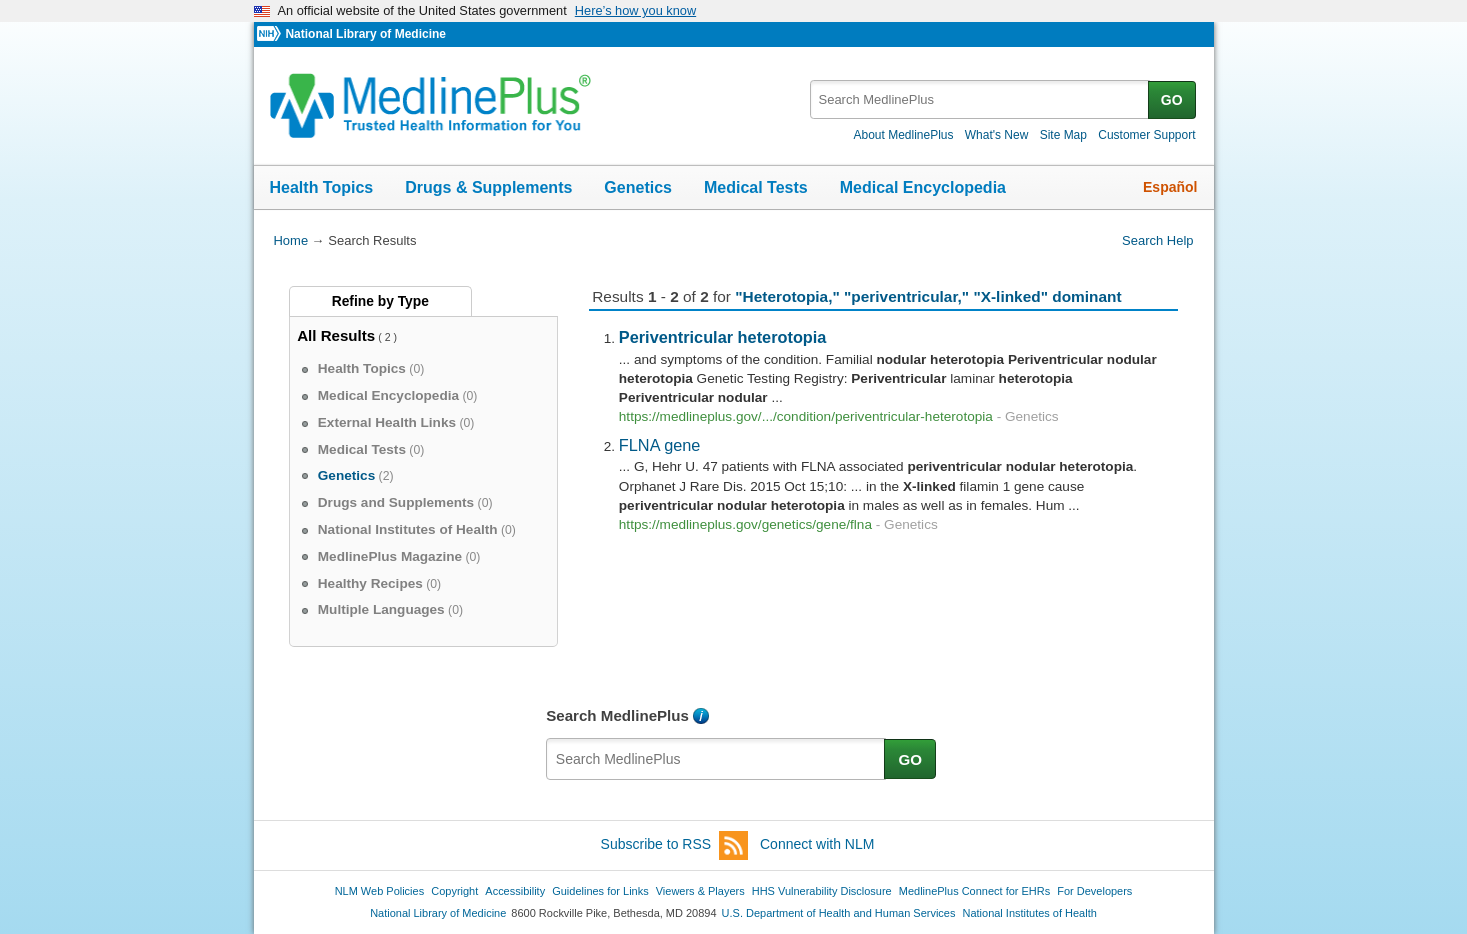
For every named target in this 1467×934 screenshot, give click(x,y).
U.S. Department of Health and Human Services (839, 913)
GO (1172, 100)
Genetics (638, 187)
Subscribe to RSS (675, 845)
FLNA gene (660, 445)
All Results (336, 335)
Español (1170, 187)
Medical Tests (756, 187)
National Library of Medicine (365, 34)
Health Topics (322, 187)
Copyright (454, 891)
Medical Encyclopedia (923, 187)
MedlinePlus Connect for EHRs (974, 891)
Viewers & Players (700, 891)
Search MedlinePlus (617, 715)
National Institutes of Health (1030, 913)
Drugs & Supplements (488, 187)
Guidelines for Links (600, 891)
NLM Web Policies (380, 891)
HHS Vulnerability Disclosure (822, 891)
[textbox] (980, 99)
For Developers (1094, 891)
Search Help (1157, 240)
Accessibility (515, 891)
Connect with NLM (817, 844)
